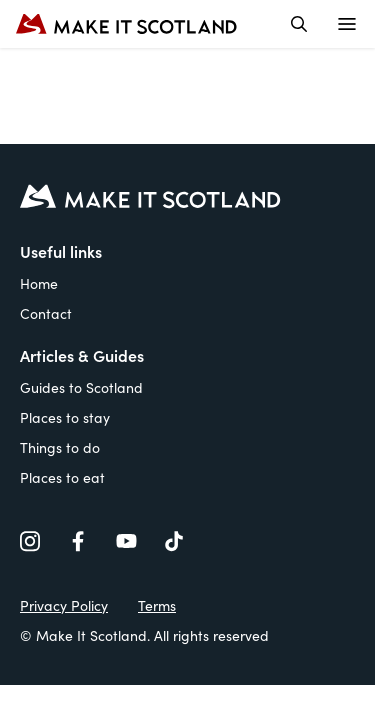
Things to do (60, 447)
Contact (46, 313)
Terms (157, 605)
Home (39, 283)
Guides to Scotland (81, 387)
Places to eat (62, 477)
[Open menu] (347, 24)
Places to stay (65, 417)
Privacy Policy (64, 605)
